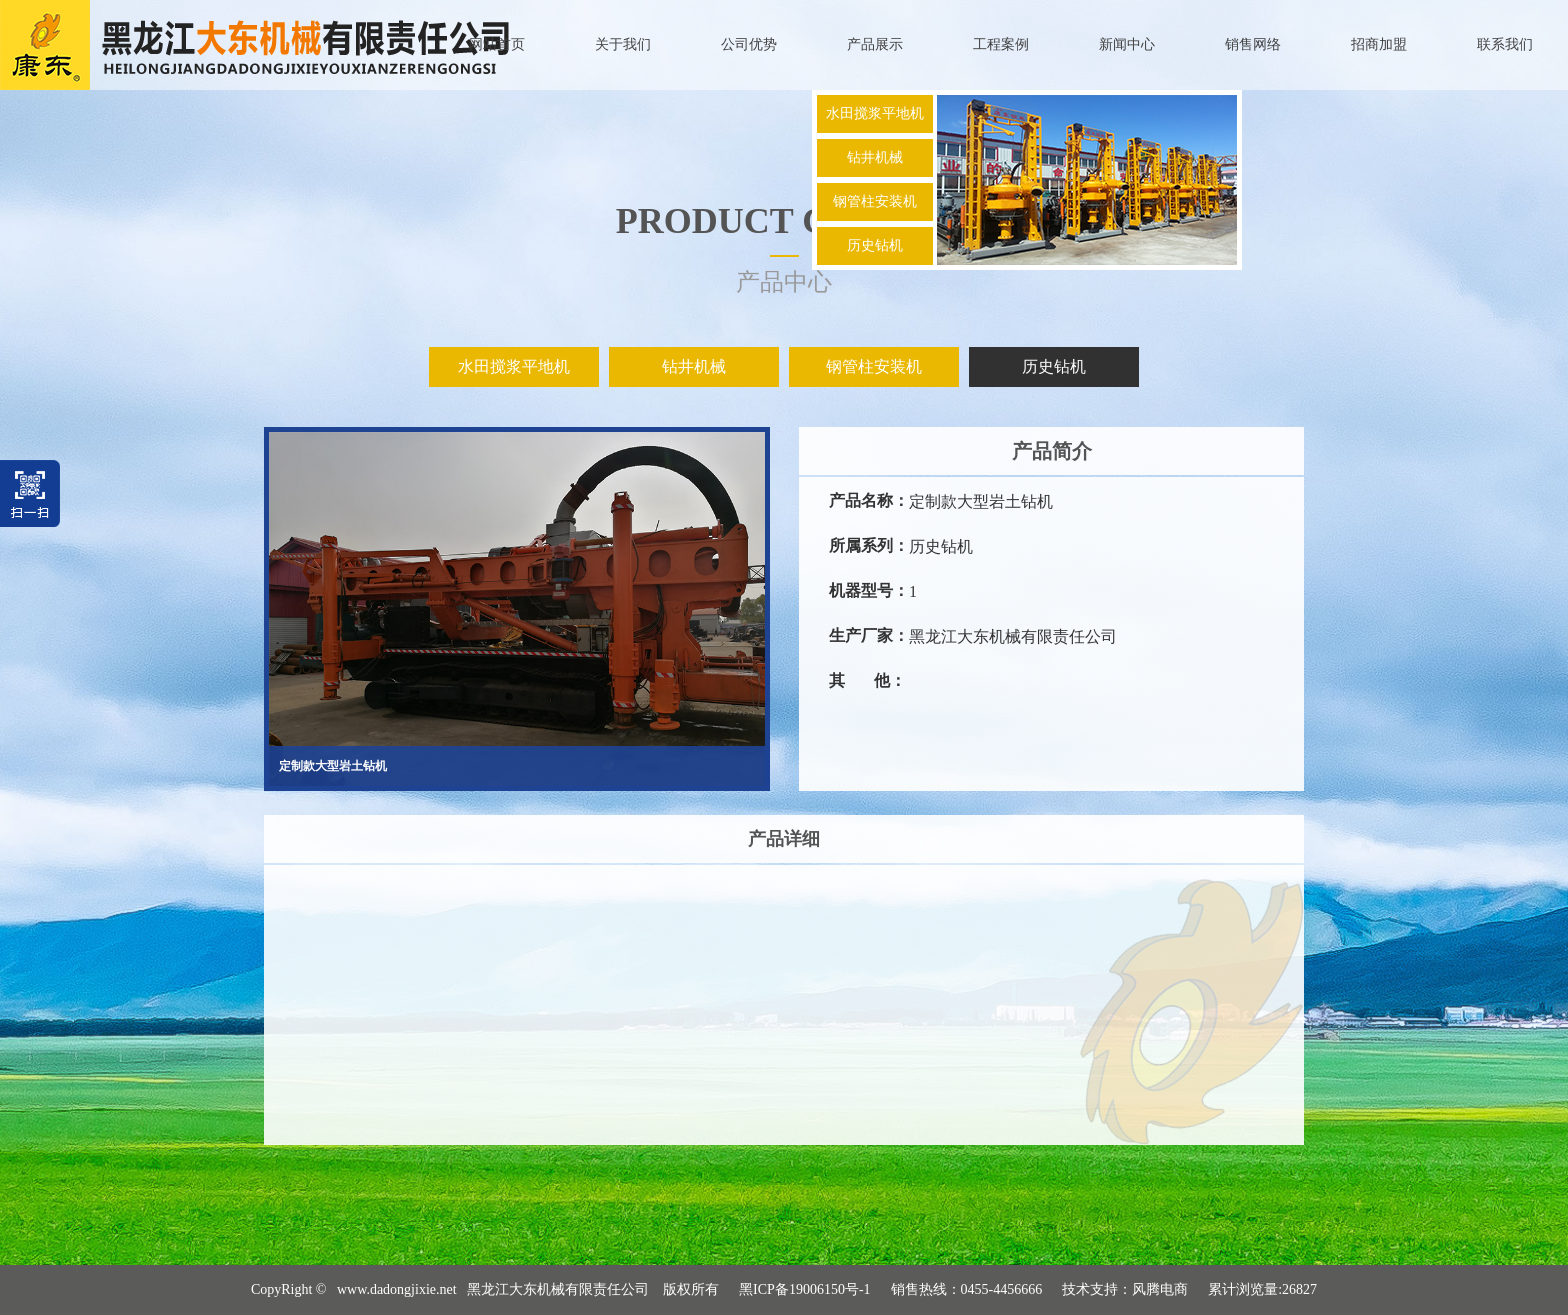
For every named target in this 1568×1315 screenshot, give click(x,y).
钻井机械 (875, 157)
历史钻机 (875, 245)
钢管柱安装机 (875, 201)
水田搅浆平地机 (875, 113)
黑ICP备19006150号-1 (804, 1289)
